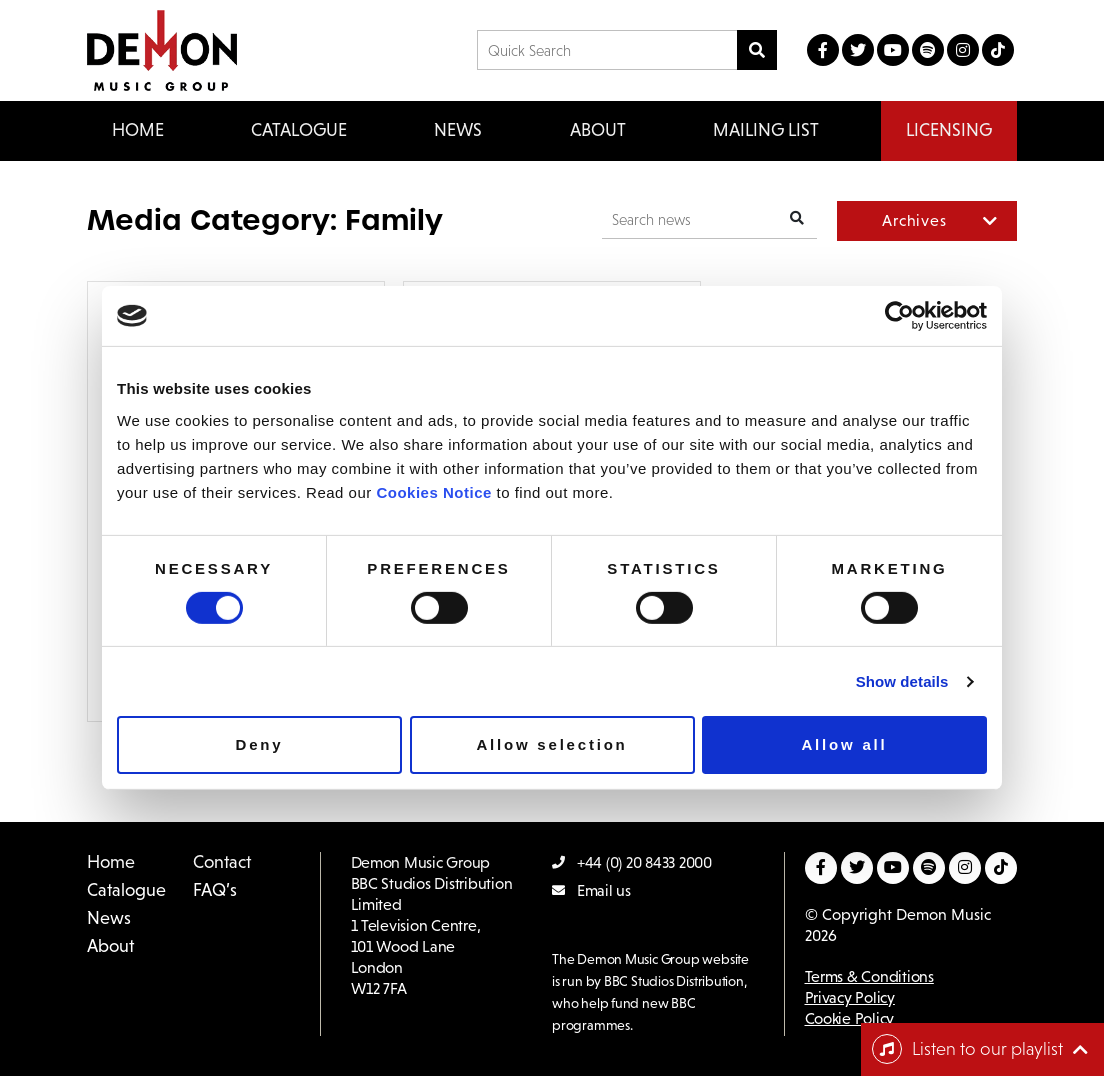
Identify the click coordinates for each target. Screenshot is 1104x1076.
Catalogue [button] (299, 130)
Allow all (844, 744)
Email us (591, 890)
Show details (902, 681)
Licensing (949, 130)
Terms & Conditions (869, 976)
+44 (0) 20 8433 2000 (632, 862)
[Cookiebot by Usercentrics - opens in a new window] (899, 316)
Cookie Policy (850, 1018)
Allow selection (551, 744)
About (598, 130)
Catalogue (126, 890)
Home (138, 130)
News (458, 130)
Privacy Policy (850, 997)
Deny (260, 744)
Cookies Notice (433, 491)
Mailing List (766, 130)
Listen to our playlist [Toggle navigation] (967, 1049)
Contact (222, 862)
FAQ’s (215, 890)
